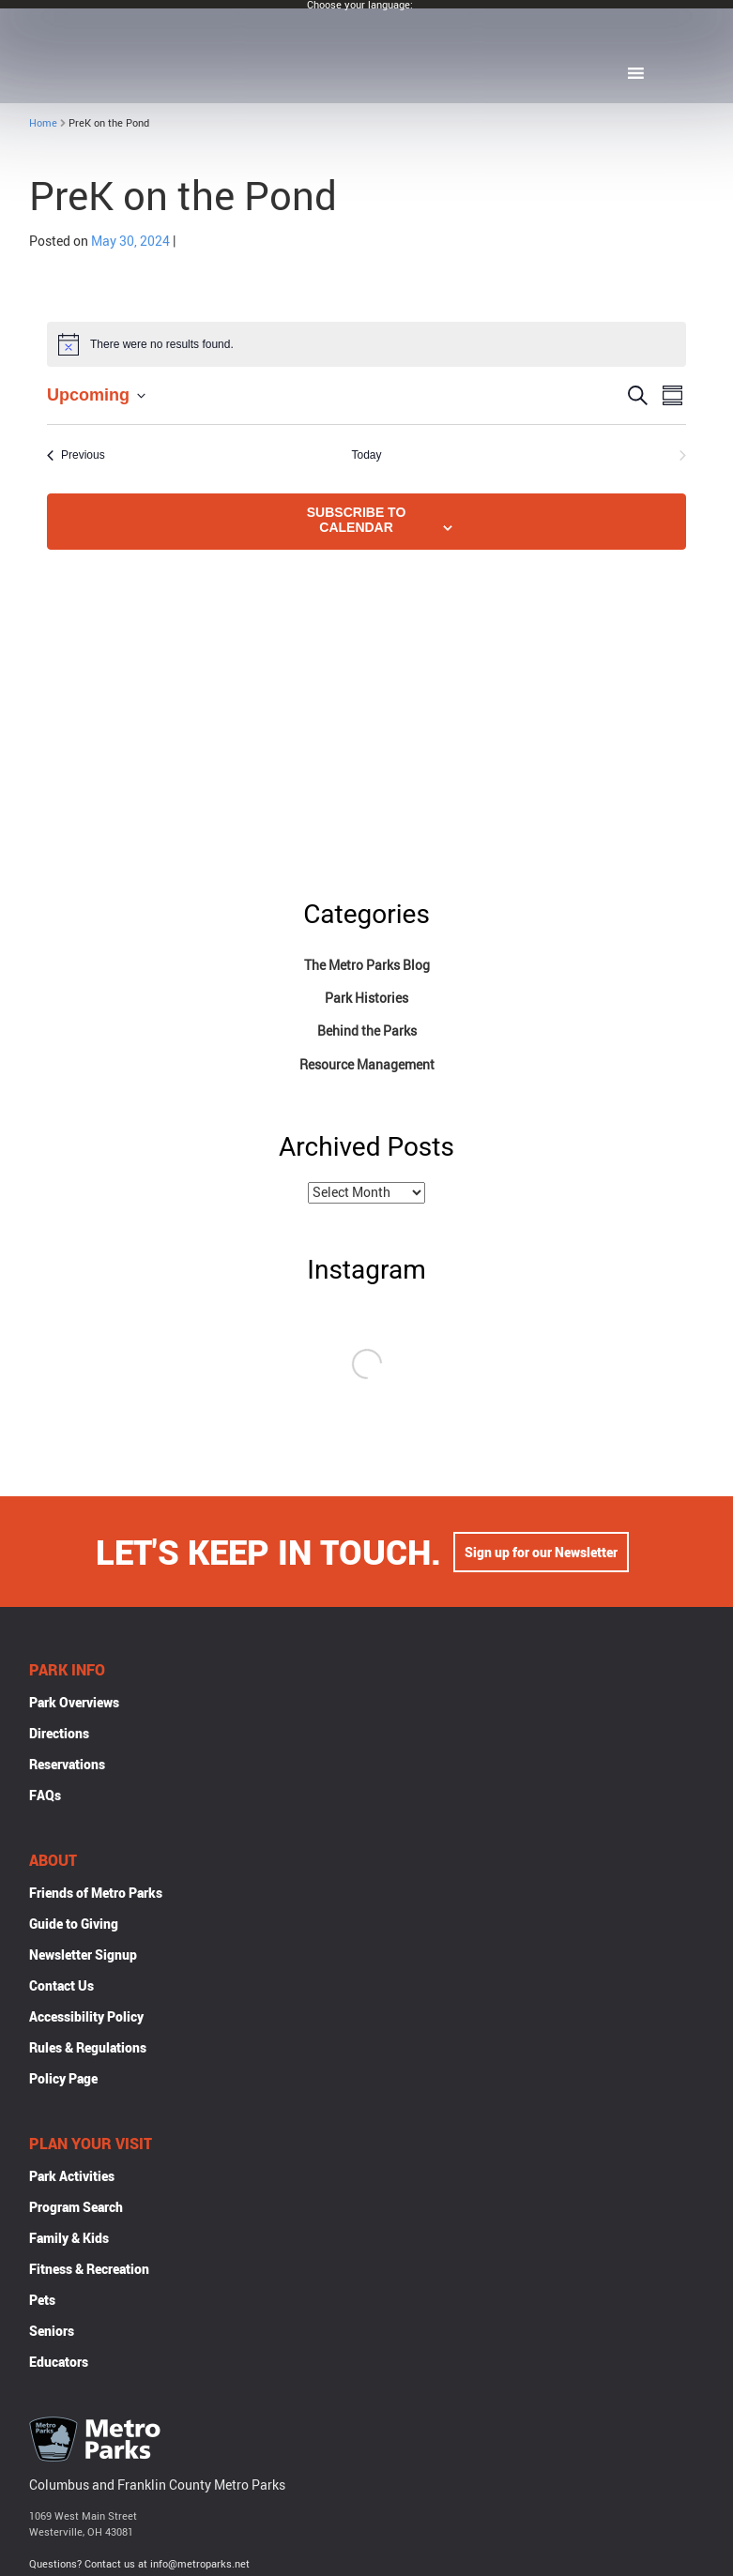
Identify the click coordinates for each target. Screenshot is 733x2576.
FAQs (45, 1797)
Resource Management (367, 1064)
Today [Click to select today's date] (366, 455)
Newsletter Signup (83, 1956)
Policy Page (63, 2080)
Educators (58, 2363)
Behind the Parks (367, 1030)
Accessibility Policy (86, 2018)
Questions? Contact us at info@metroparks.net (139, 2565)
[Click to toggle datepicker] (96, 395)
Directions (59, 1735)
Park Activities (72, 2178)
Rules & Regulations (87, 2049)
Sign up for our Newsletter (541, 1554)
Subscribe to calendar (356, 520)
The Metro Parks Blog (367, 965)
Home (43, 122)
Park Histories (366, 998)
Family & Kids (69, 2240)
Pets (42, 2302)
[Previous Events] (76, 455)
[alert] (366, 344)
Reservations (67, 1766)
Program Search (76, 2209)
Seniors (51, 2332)
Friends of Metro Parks (95, 1894)
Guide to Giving (73, 1925)
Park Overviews (74, 1704)
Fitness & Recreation (89, 2271)
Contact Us (61, 1987)
